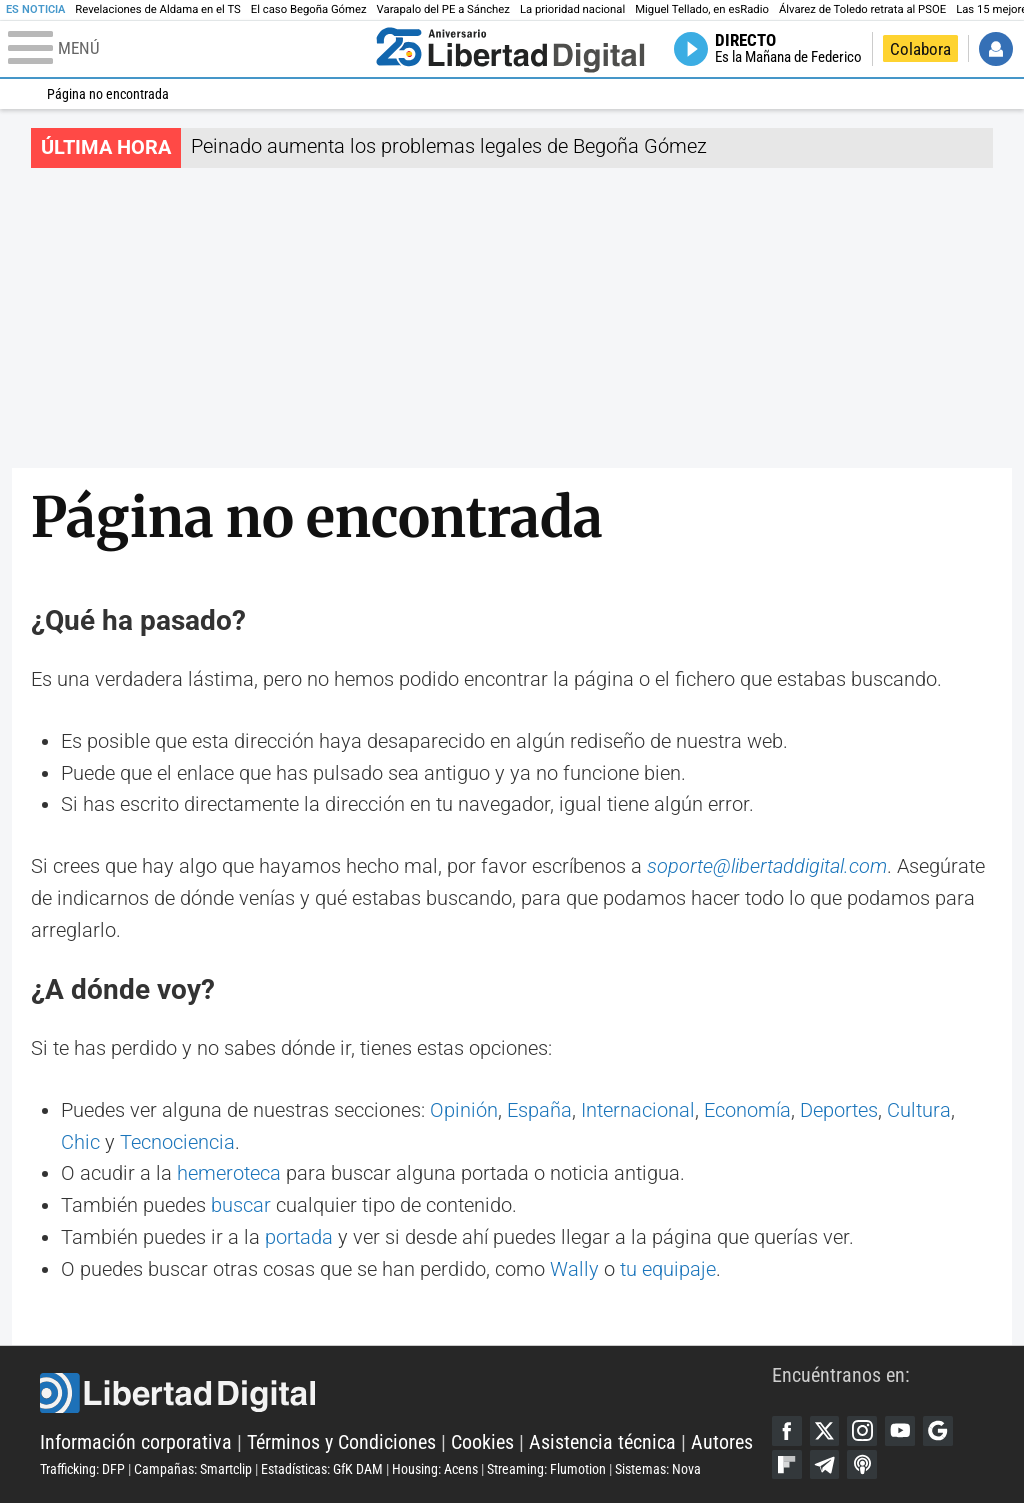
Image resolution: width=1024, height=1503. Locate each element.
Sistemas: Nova (658, 1470)
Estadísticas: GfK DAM (322, 1470)
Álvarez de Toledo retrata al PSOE (862, 9)
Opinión (464, 1110)
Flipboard (787, 1465)
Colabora (920, 49)
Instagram (862, 1431)
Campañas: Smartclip (193, 1470)
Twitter (825, 1431)
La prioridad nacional (572, 9)
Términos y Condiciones (341, 1442)
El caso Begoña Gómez (309, 9)
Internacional (638, 1110)
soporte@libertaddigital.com (767, 866)
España (539, 1110)
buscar (241, 1205)
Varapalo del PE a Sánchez (443, 9)
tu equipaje (668, 1269)
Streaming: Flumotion (546, 1470)
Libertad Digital (406, 1393)
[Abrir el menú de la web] (187, 49)
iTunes (862, 1465)
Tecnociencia (177, 1142)
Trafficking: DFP (82, 1470)
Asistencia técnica (602, 1442)
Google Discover (938, 1431)
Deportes (839, 1110)
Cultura (919, 1110)
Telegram (825, 1465)
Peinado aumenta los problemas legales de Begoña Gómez (449, 146)
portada (299, 1237)
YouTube (900, 1431)
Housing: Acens (435, 1470)
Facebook (787, 1431)
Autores (722, 1442)
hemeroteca (229, 1173)
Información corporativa (136, 1442)
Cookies (482, 1442)
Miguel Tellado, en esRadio (702, 9)
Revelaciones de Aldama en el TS (158, 9)
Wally (574, 1269)
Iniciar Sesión (996, 49)
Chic (80, 1142)
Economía (747, 1110)
